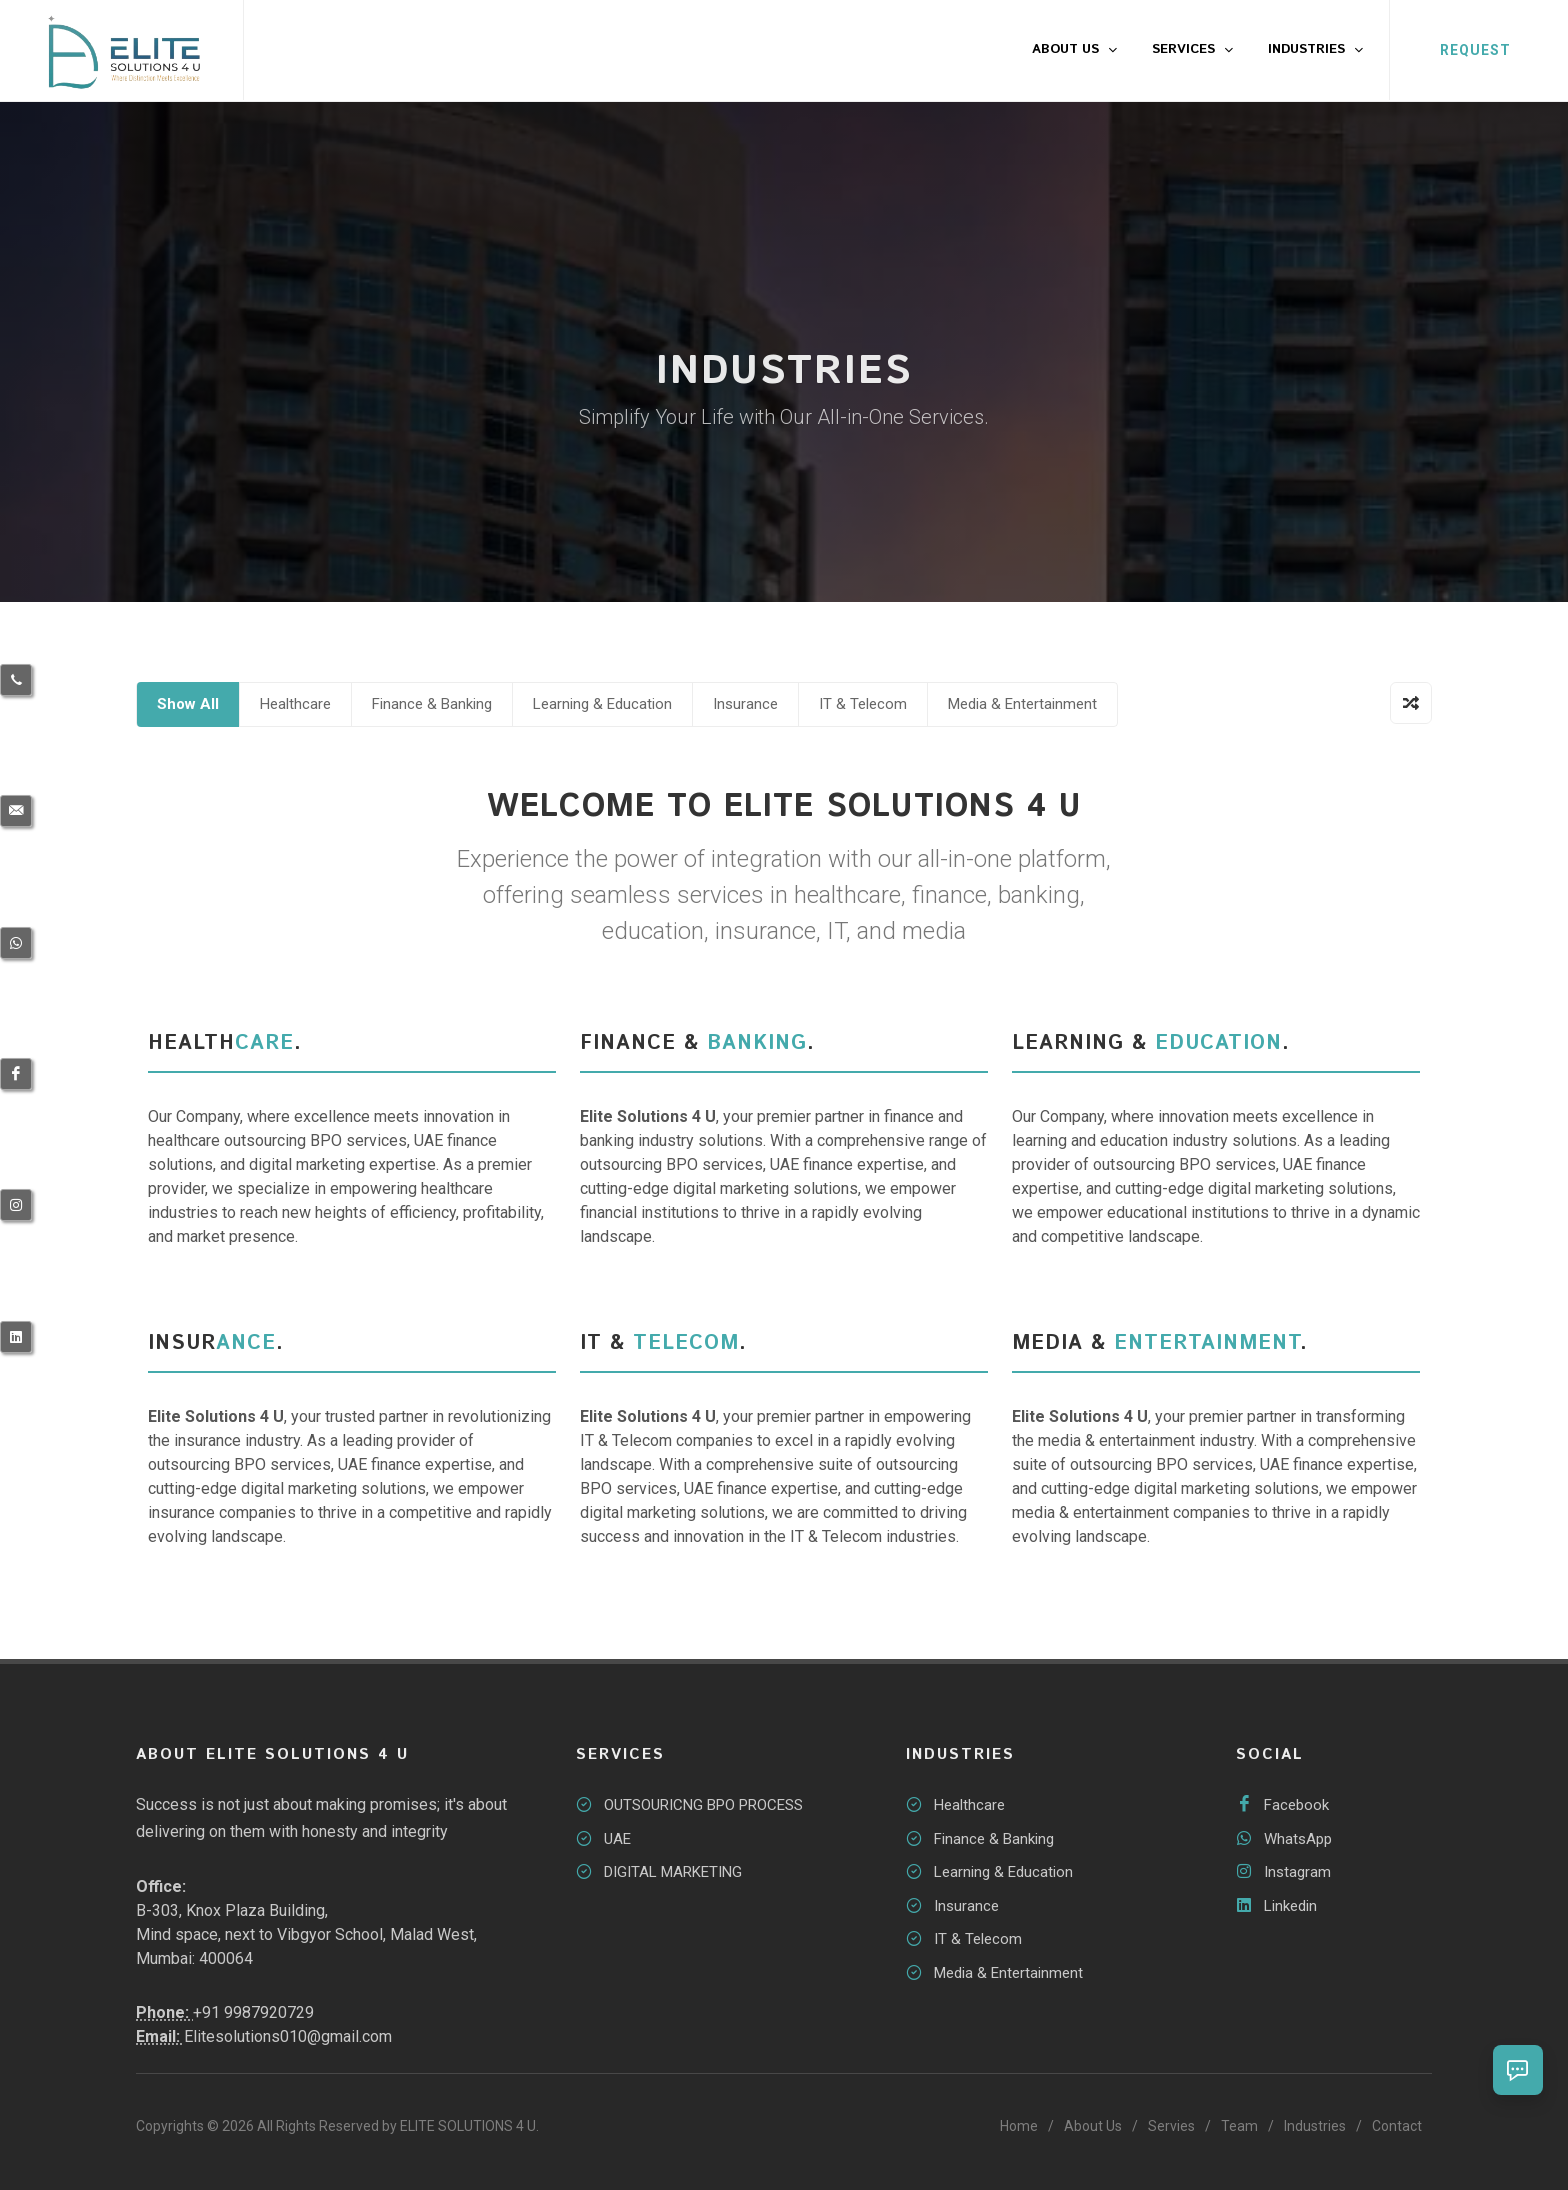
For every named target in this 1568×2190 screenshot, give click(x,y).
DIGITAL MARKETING (673, 1872)
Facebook (1296, 1805)
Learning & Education (602, 704)
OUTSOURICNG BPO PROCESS (703, 1805)
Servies (1171, 2126)
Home (1019, 2126)
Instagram (1297, 1872)
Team (1239, 2126)
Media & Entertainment (1022, 704)
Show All (188, 704)
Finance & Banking (432, 704)
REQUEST (1475, 50)
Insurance (745, 704)
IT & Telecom (863, 704)
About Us (1093, 2126)
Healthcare (295, 704)
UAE (617, 1839)
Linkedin (1290, 1906)
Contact (1397, 2126)
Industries (1315, 2126)
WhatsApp (1298, 1839)
